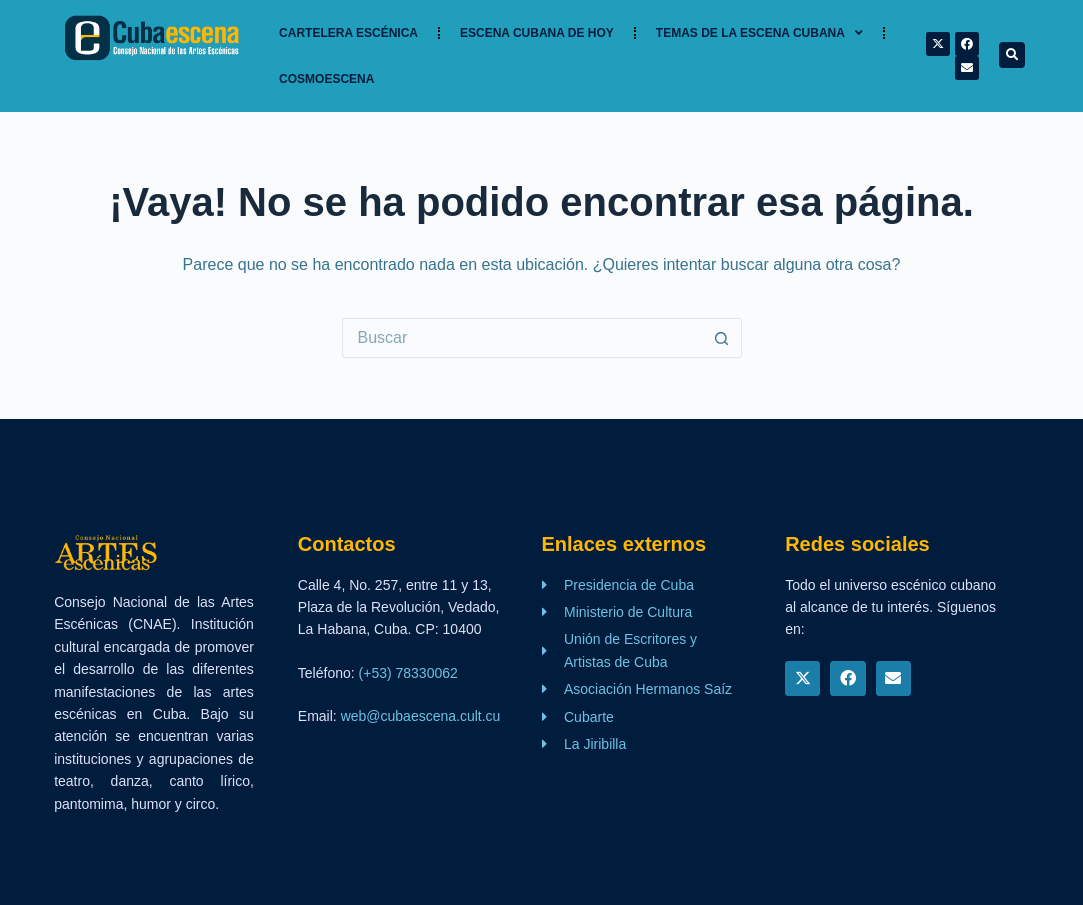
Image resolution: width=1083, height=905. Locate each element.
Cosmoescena (326, 79)
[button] (1012, 55)
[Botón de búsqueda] (722, 338)
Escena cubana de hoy (537, 33)
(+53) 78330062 (408, 673)
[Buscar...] (522, 338)
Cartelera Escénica (348, 33)
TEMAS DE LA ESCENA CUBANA (759, 33)
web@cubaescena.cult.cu (421, 716)
